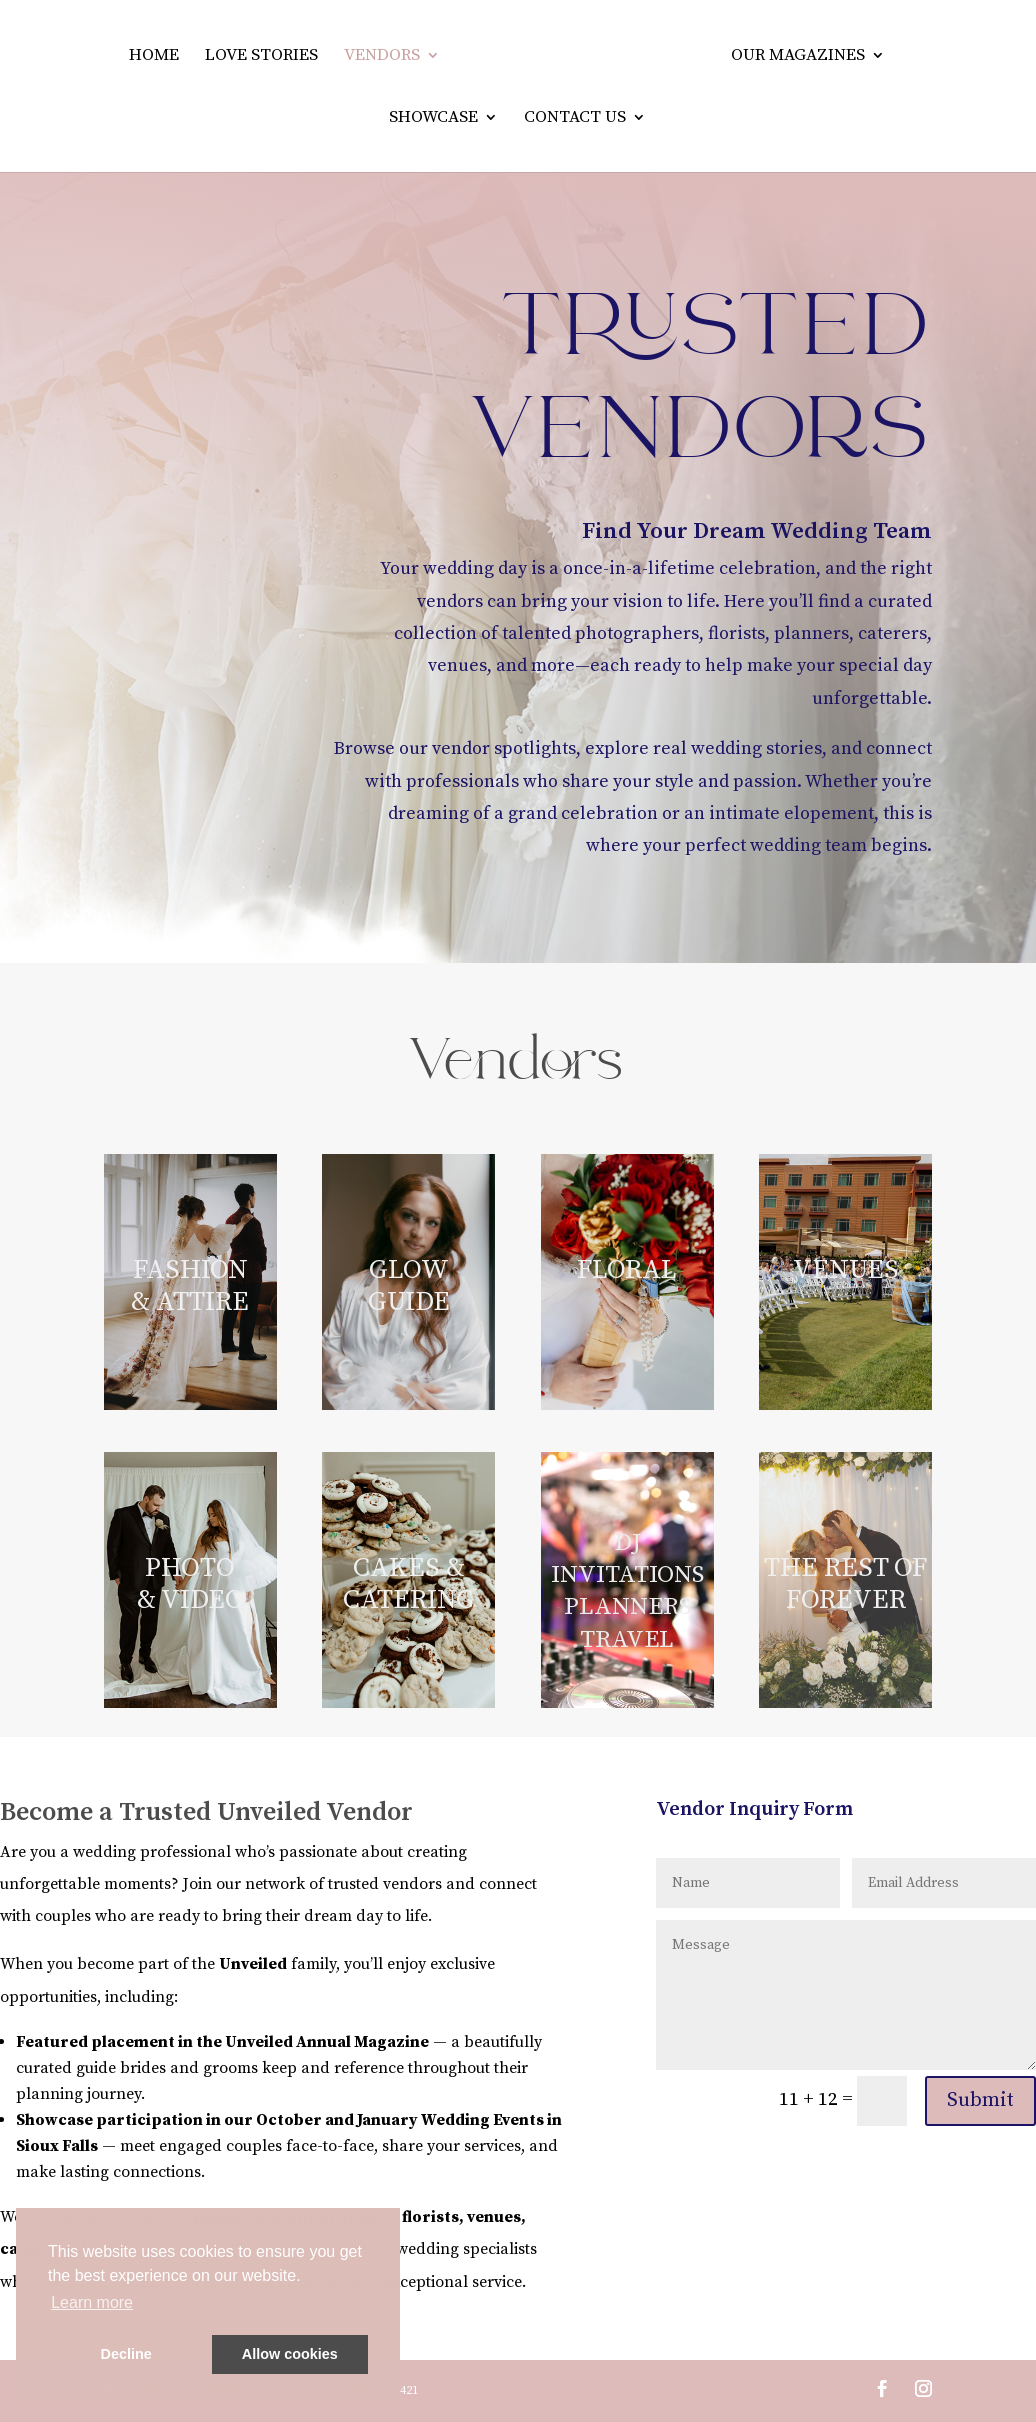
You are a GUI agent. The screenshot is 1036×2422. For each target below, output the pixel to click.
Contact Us (575, 119)
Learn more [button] (92, 2302)
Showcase (433, 119)
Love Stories (259, 57)
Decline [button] (126, 2354)
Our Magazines (800, 57)
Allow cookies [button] (290, 2354)
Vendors (380, 57)
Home (152, 57)
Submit (980, 2100)
